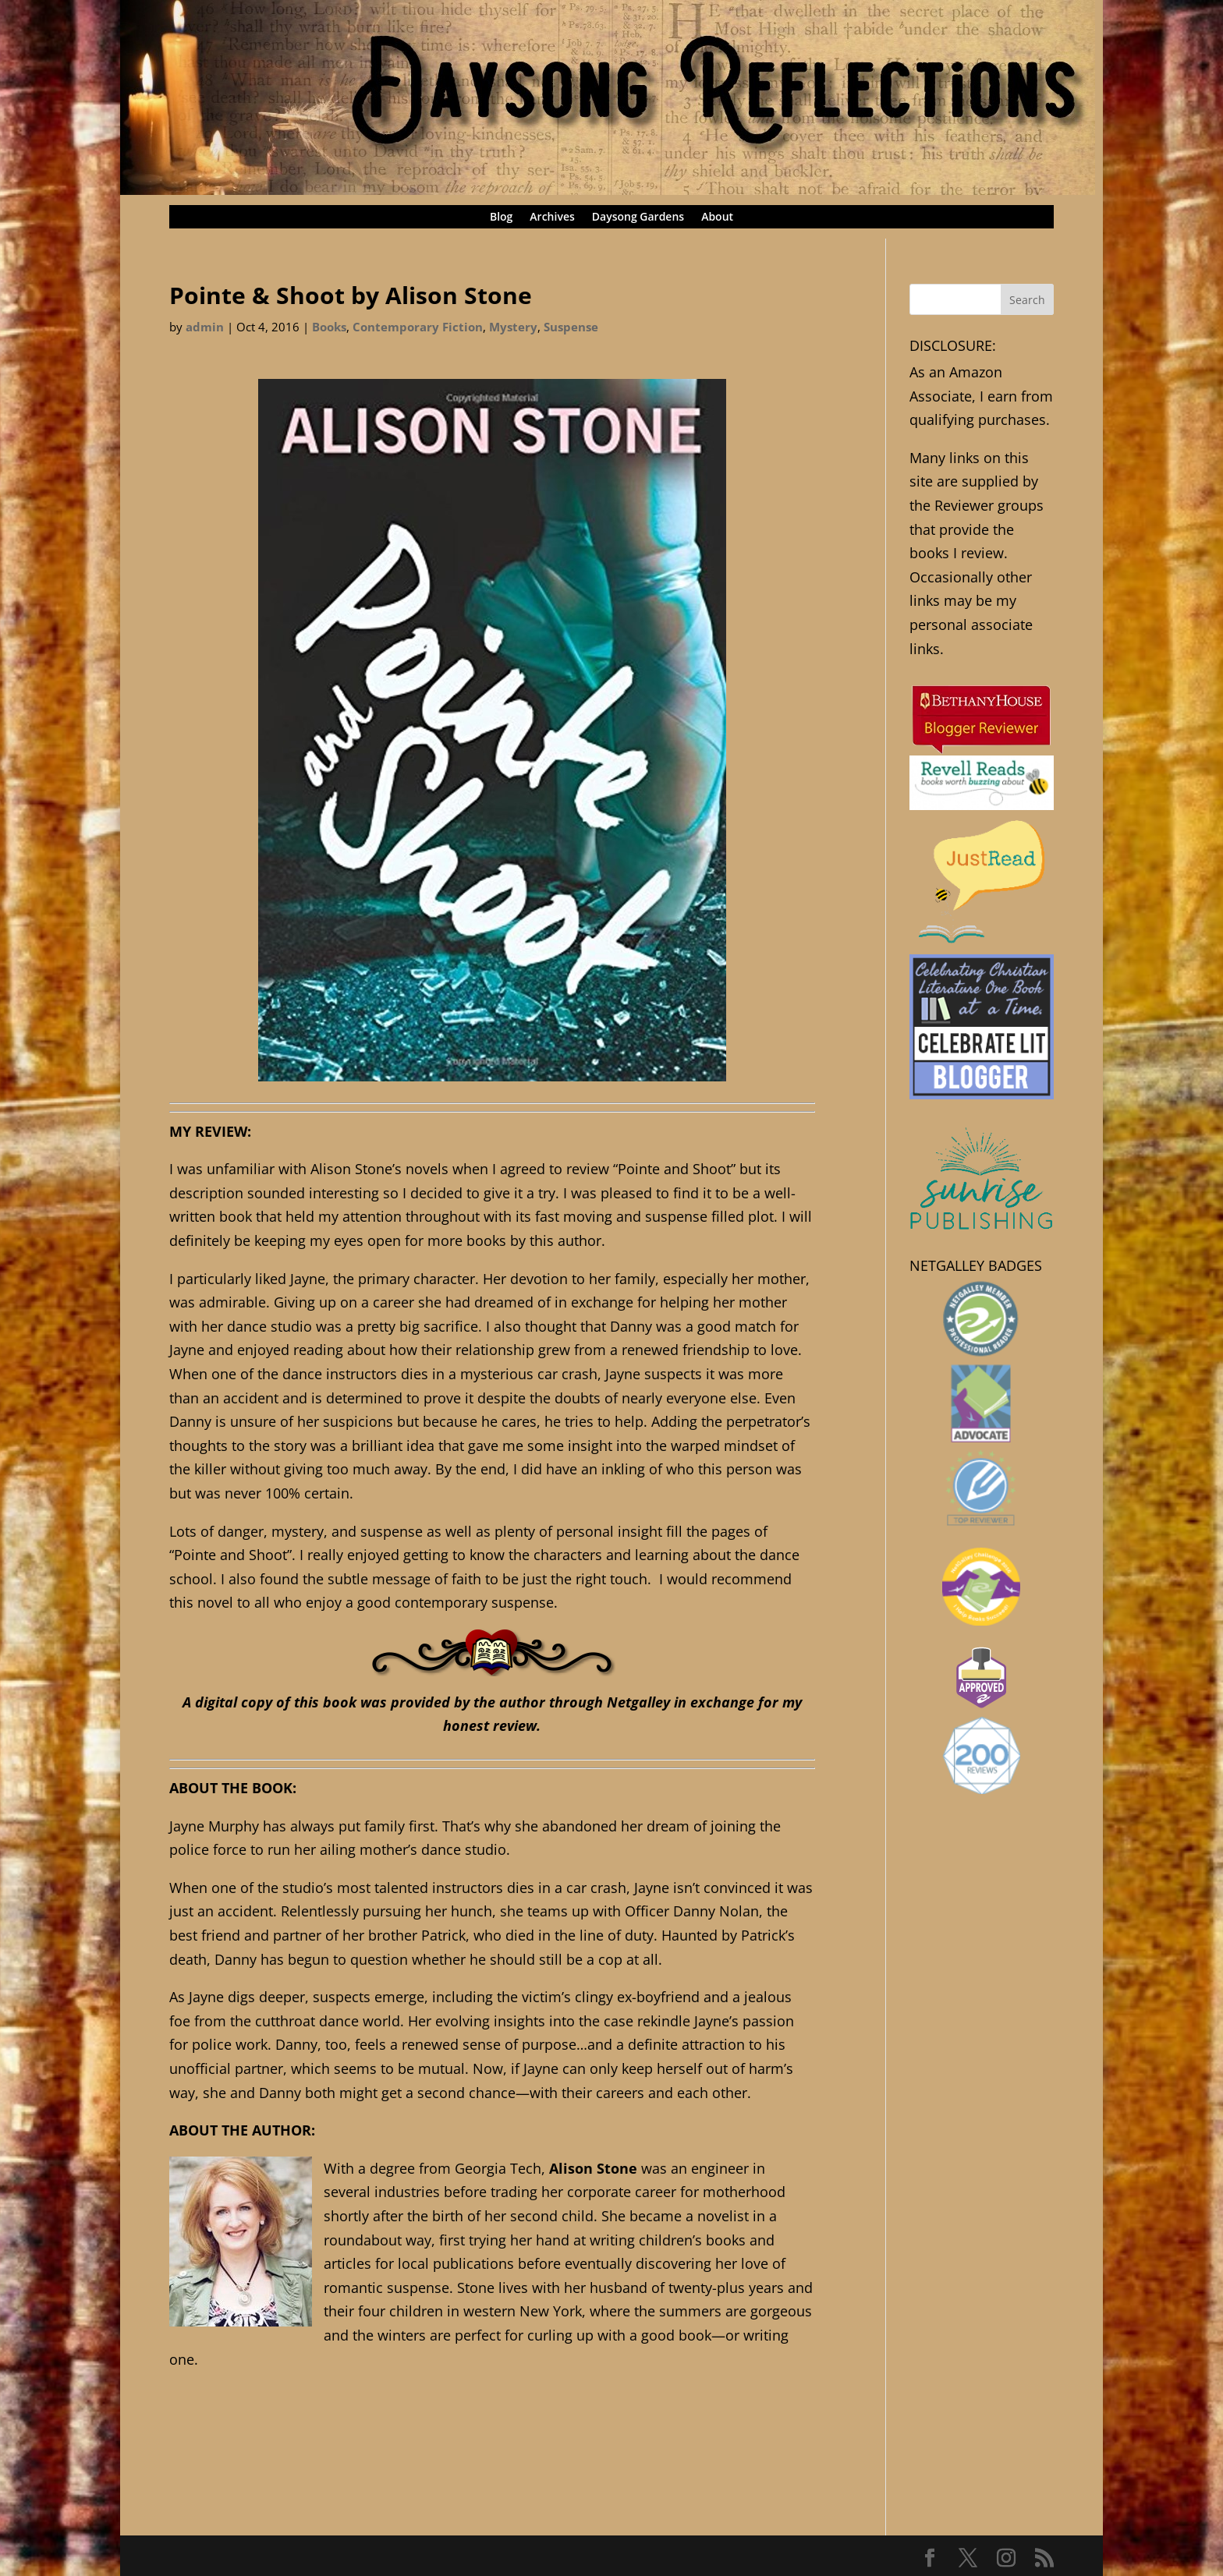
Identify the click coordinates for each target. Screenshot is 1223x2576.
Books (329, 326)
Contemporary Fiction (418, 326)
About (717, 217)
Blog (501, 217)
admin (205, 326)
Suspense (571, 326)
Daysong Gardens (638, 217)
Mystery (513, 326)
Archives (552, 217)
